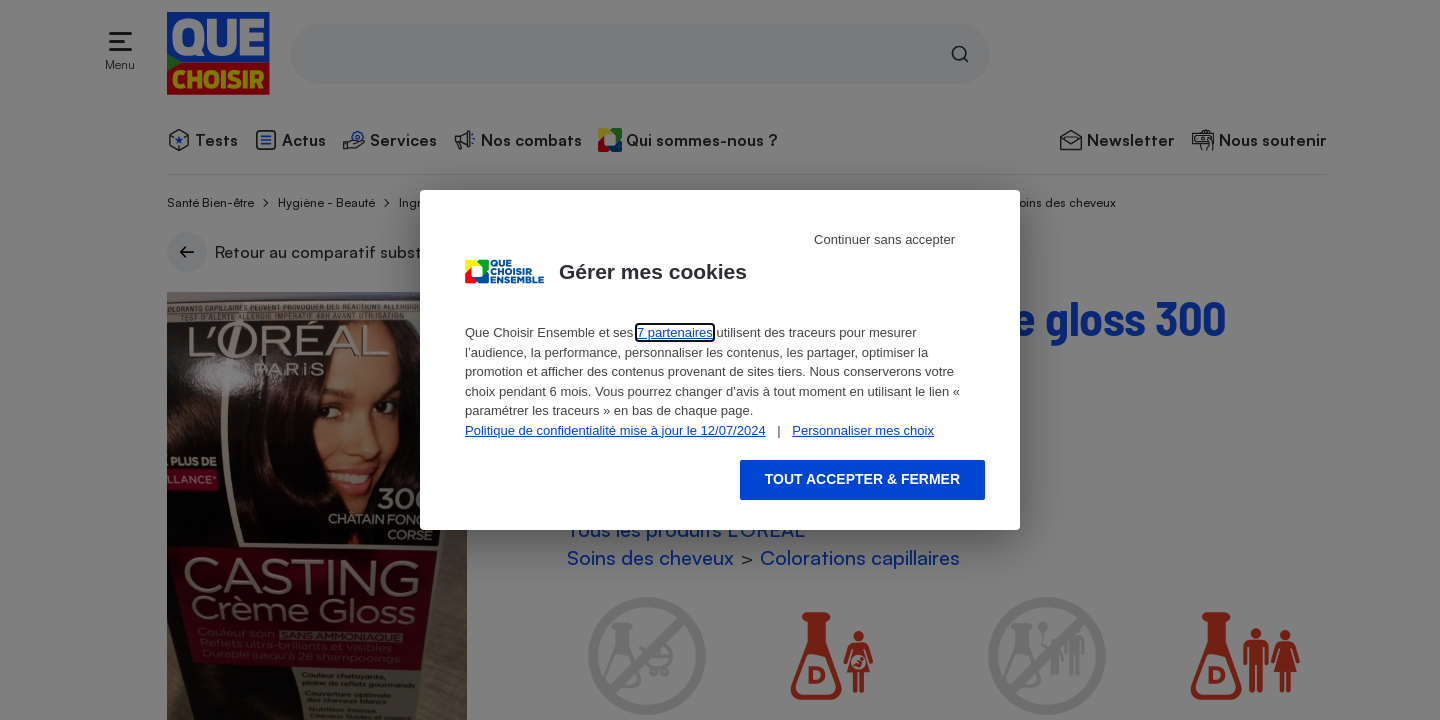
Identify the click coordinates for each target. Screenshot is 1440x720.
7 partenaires (675, 332)
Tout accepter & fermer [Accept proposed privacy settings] (862, 479)
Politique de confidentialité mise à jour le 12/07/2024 (615, 430)
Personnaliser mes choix (863, 430)
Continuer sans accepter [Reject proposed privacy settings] (884, 239)
